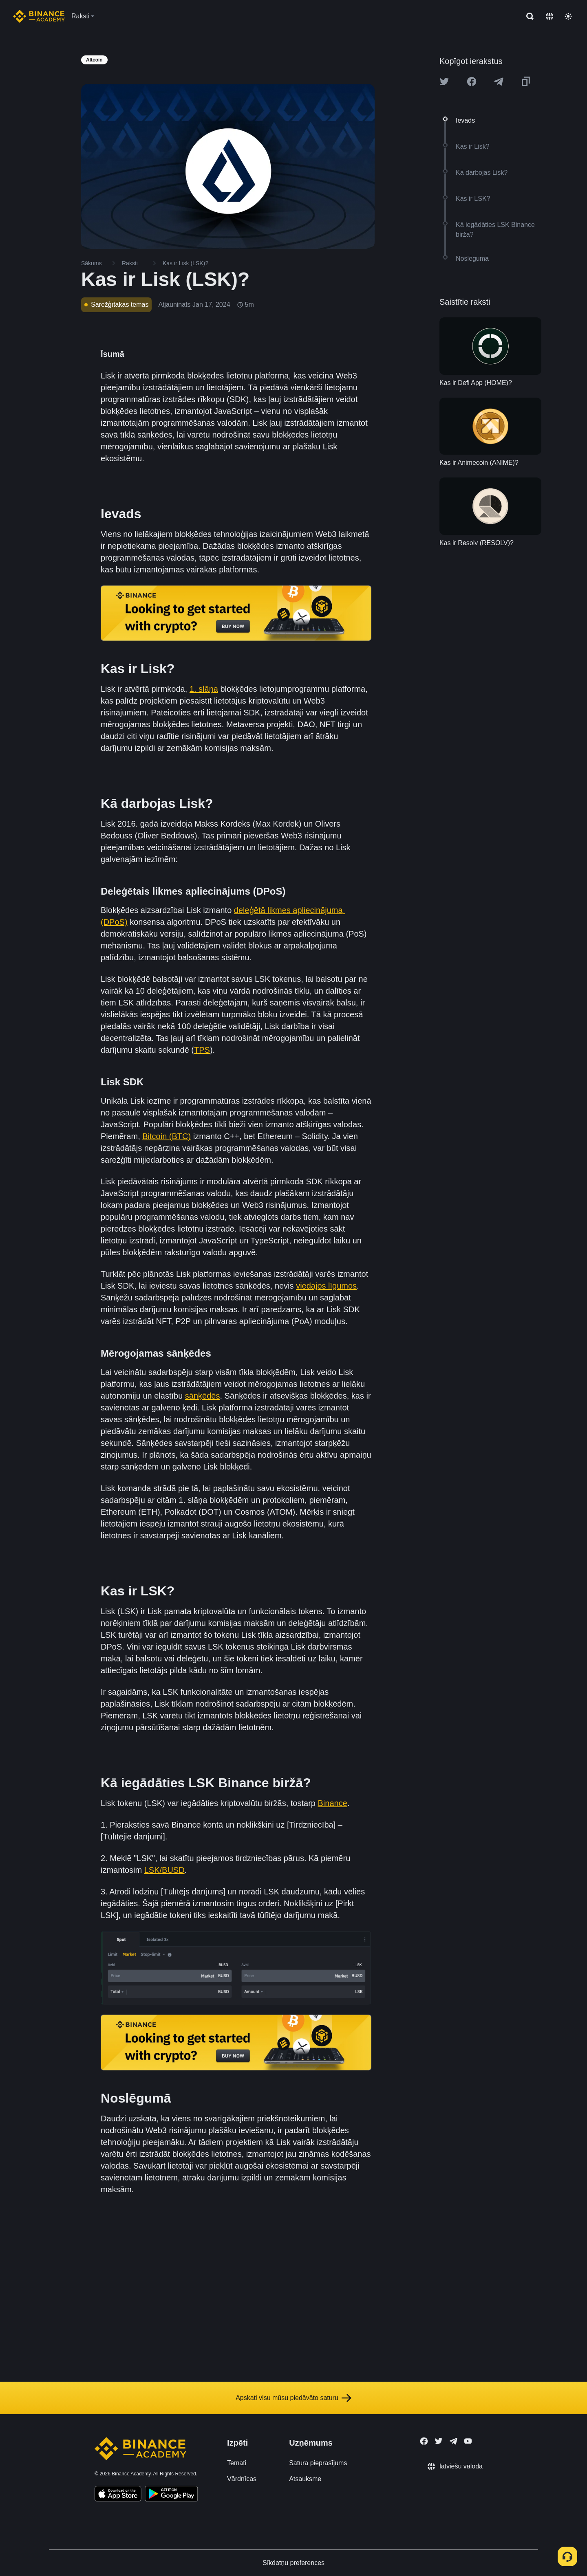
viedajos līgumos (326, 1285)
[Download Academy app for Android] (171, 2495)
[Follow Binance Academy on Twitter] (439, 2441)
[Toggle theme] (568, 16)
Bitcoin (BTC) (166, 1136)
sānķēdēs (202, 1395)
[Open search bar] (527, 16)
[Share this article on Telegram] (498, 81)
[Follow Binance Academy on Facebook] (424, 2441)
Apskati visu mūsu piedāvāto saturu (293, 2398)
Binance (332, 1803)
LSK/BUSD (164, 1869)
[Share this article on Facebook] (472, 81)
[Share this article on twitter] (444, 81)
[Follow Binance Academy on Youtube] (468, 2441)
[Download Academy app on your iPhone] (118, 2495)
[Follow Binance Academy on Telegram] (453, 2441)
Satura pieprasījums (318, 2462)
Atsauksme (305, 2478)
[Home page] (39, 16)
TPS (202, 1049)
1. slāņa (204, 688)
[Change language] (549, 16)
